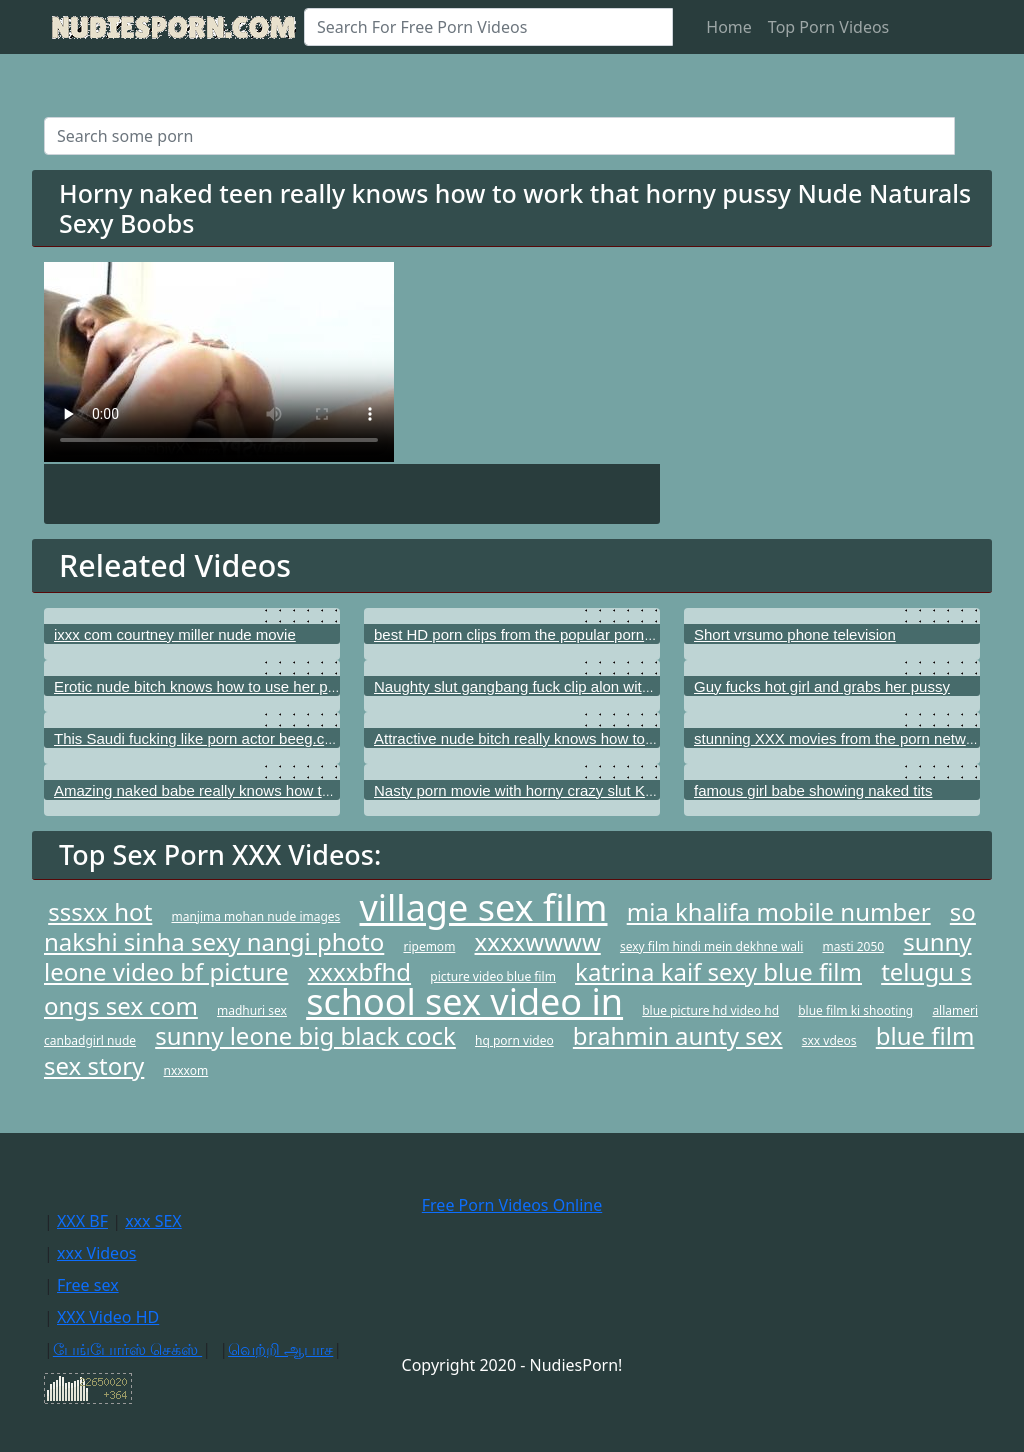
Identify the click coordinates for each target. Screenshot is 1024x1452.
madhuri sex (252, 1010)
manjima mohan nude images (255, 916)
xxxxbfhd (359, 971)
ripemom (429, 946)
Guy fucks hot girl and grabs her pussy (822, 686)
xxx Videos (97, 1253)
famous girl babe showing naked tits (813, 790)
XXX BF (82, 1221)
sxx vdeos (829, 1040)
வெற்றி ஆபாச (280, 1349)
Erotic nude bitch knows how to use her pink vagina (224, 686)
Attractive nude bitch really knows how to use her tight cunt (569, 738)
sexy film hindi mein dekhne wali (711, 946)
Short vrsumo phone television (795, 634)
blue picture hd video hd (710, 1010)
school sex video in (464, 1001)
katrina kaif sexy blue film (718, 971)
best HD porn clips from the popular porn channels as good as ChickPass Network (647, 634)
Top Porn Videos (828, 27)
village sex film (484, 907)
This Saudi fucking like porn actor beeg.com (199, 738)
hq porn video (514, 1040)
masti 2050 (853, 946)
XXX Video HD (108, 1317)
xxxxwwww (538, 941)
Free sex (88, 1285)
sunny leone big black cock (305, 1035)
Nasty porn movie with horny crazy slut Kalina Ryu (540, 790)
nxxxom (186, 1070)
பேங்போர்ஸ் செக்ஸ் (127, 1349)
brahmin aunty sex (678, 1035)
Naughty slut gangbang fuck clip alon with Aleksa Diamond (568, 686)
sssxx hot (100, 911)
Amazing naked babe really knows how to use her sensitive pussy (272, 790)
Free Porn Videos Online (512, 1205)
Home (729, 27)
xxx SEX (153, 1221)
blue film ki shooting (855, 1010)
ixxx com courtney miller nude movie (175, 634)
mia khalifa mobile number (779, 911)
